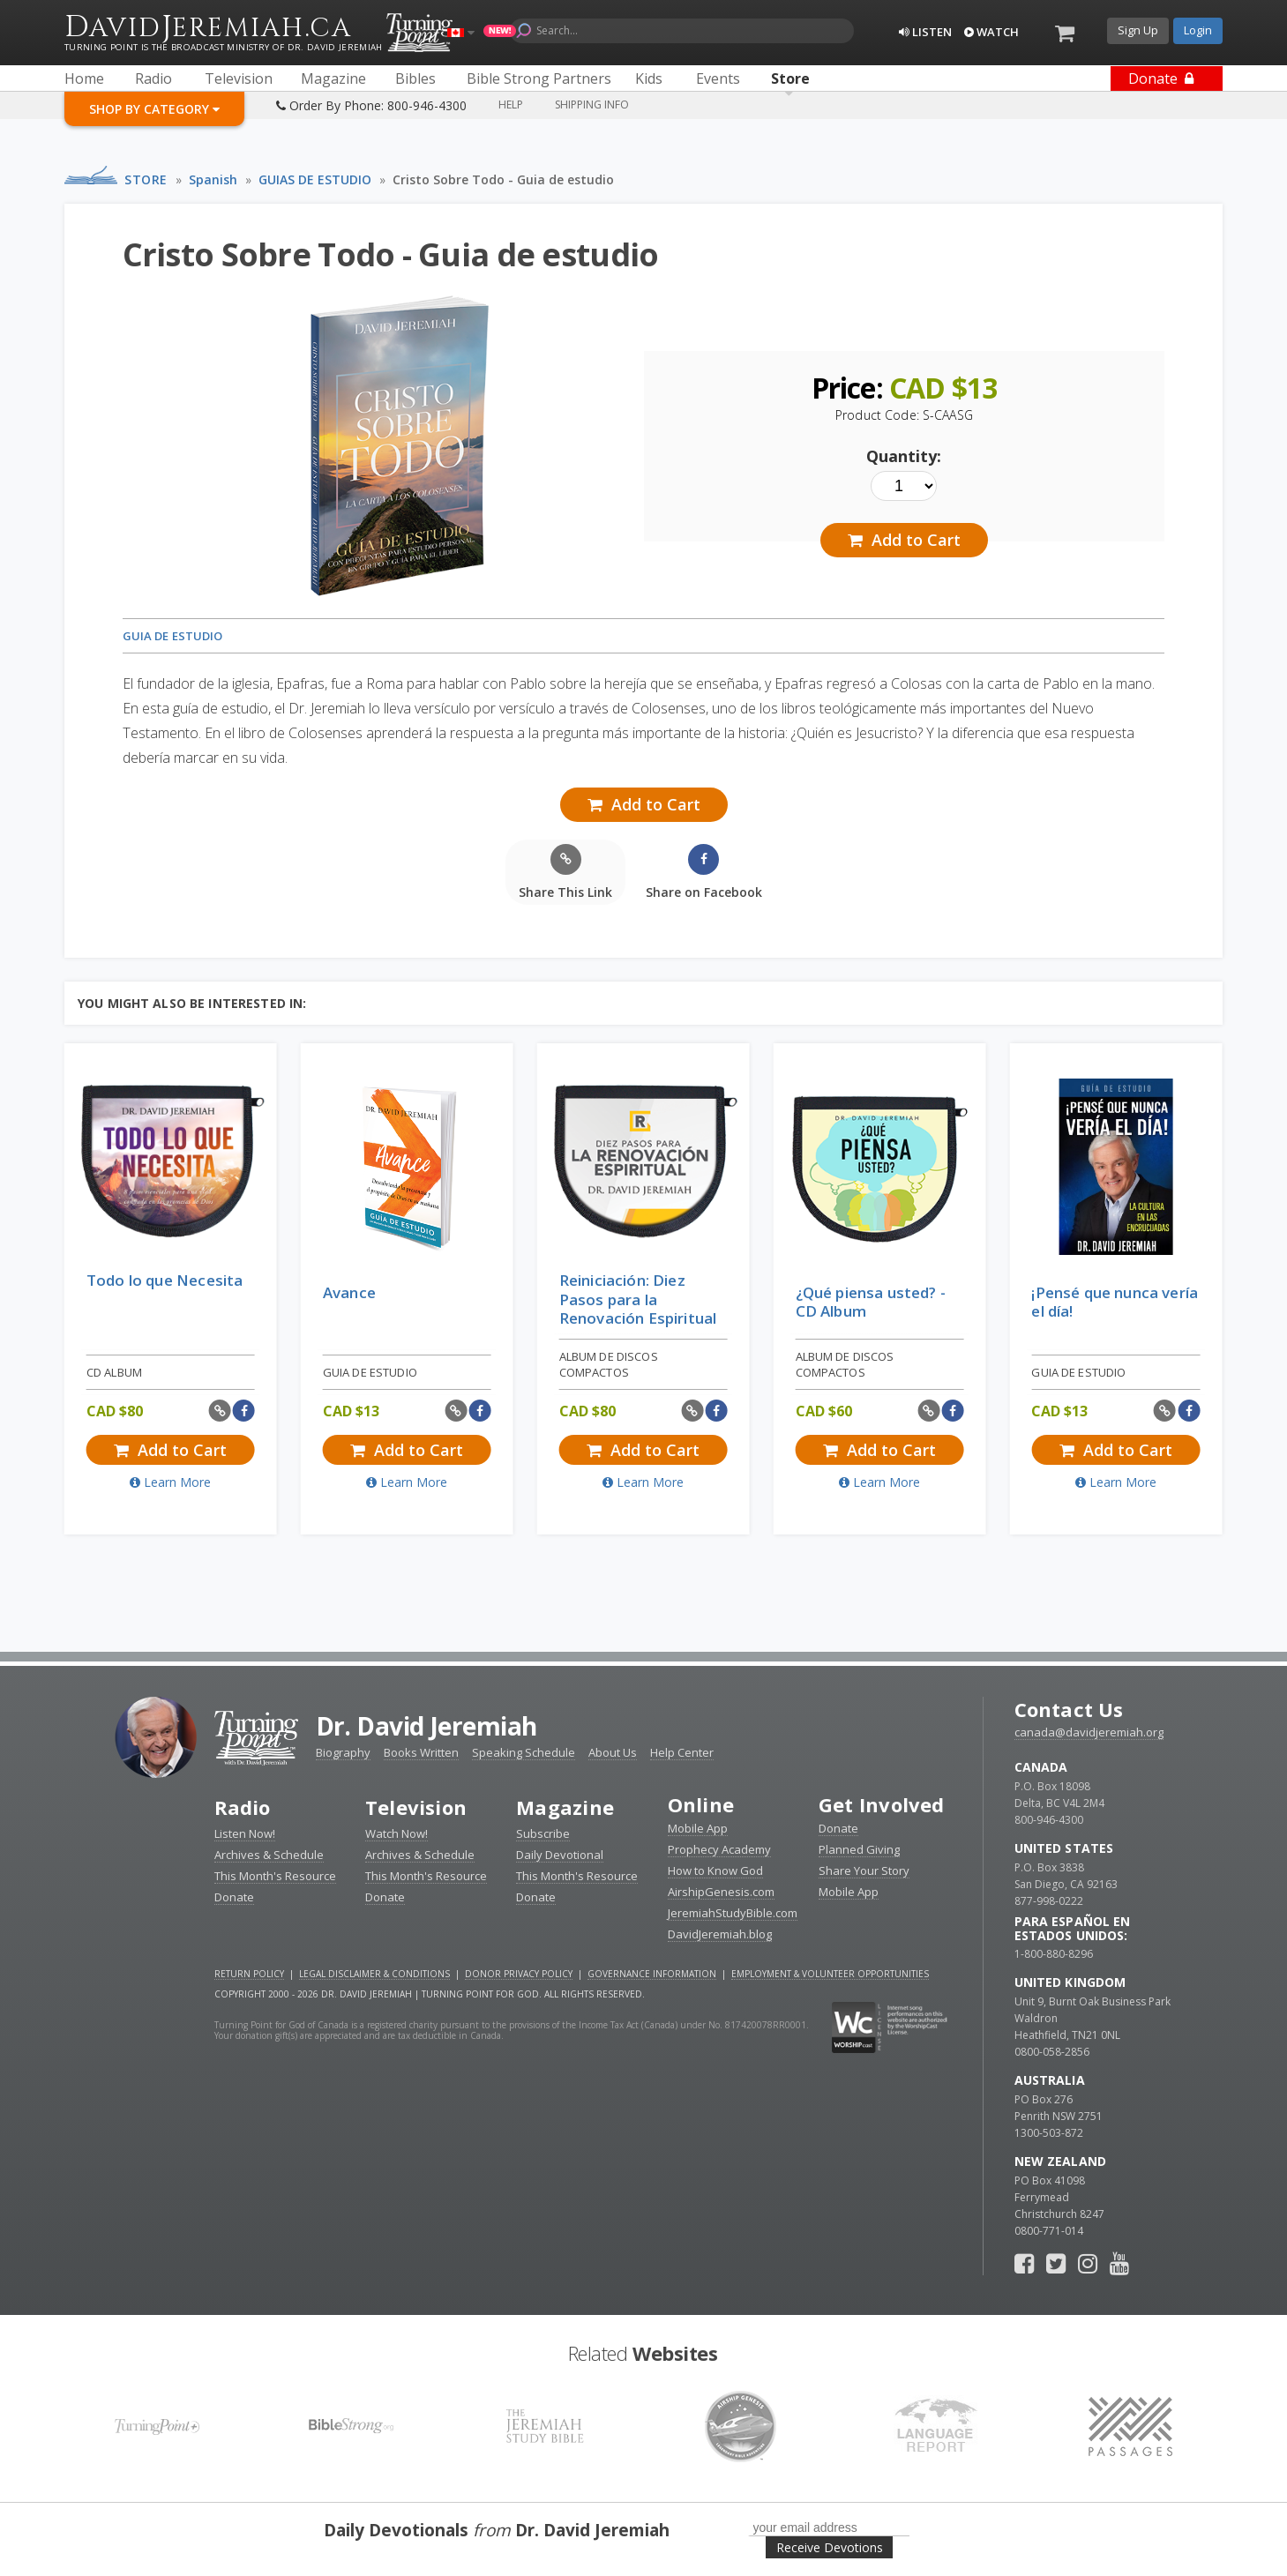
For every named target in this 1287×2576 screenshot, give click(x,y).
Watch (991, 32)
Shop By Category (154, 109)
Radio (242, 1807)
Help (510, 104)
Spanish (213, 179)
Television (416, 1807)
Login (1198, 30)
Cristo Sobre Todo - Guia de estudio (503, 179)
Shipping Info (592, 104)
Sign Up (1138, 30)
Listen (925, 32)
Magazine (565, 1807)
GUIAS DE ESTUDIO (314, 179)
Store (146, 179)
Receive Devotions (829, 2547)
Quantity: (903, 456)
